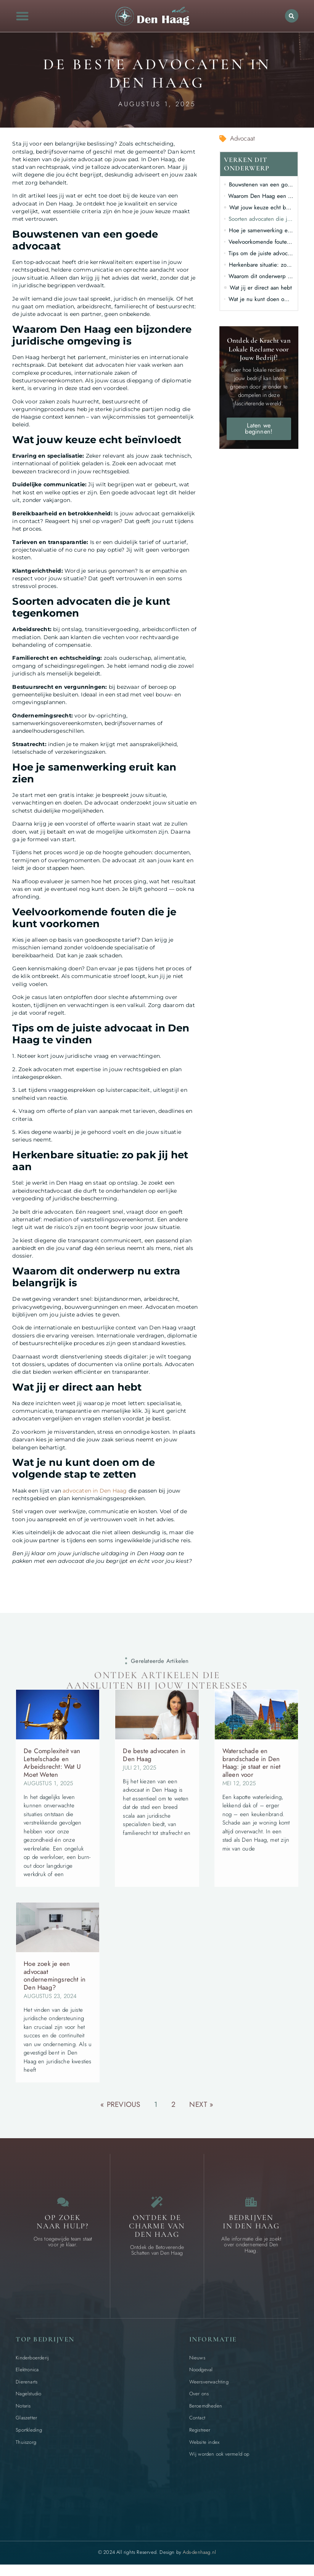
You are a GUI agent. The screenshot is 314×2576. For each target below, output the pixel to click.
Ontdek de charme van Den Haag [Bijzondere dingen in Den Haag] (157, 2230)
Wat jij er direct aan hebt (261, 287)
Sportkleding (29, 2433)
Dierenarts (26, 2385)
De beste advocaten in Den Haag (154, 1754)
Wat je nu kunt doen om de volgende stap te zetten (261, 299)
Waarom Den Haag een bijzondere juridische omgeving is (261, 196)
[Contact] (63, 2204)
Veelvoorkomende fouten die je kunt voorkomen (261, 242)
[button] (22, 16)
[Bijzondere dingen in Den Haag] (156, 2204)
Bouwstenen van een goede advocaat (261, 184)
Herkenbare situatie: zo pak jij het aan (261, 265)
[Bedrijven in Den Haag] (251, 2204)
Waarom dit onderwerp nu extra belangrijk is (261, 276)
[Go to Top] (288, 2518)
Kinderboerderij (32, 2361)
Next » (201, 2104)
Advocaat (242, 138)
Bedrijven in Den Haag (251, 2225)
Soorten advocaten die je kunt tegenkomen (261, 219)
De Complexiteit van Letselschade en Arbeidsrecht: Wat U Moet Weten (52, 1762)
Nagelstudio (28, 2397)
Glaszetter (26, 2421)
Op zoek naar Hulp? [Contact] (63, 2225)
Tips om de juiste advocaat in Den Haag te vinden (261, 253)
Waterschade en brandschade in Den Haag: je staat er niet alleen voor (251, 1762)
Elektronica (27, 2373)
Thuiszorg (26, 2446)
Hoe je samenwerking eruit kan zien (261, 230)
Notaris (23, 2409)
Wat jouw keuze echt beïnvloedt (261, 207)
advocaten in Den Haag (95, 1491)
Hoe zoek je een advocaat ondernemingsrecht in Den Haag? (54, 1975)
